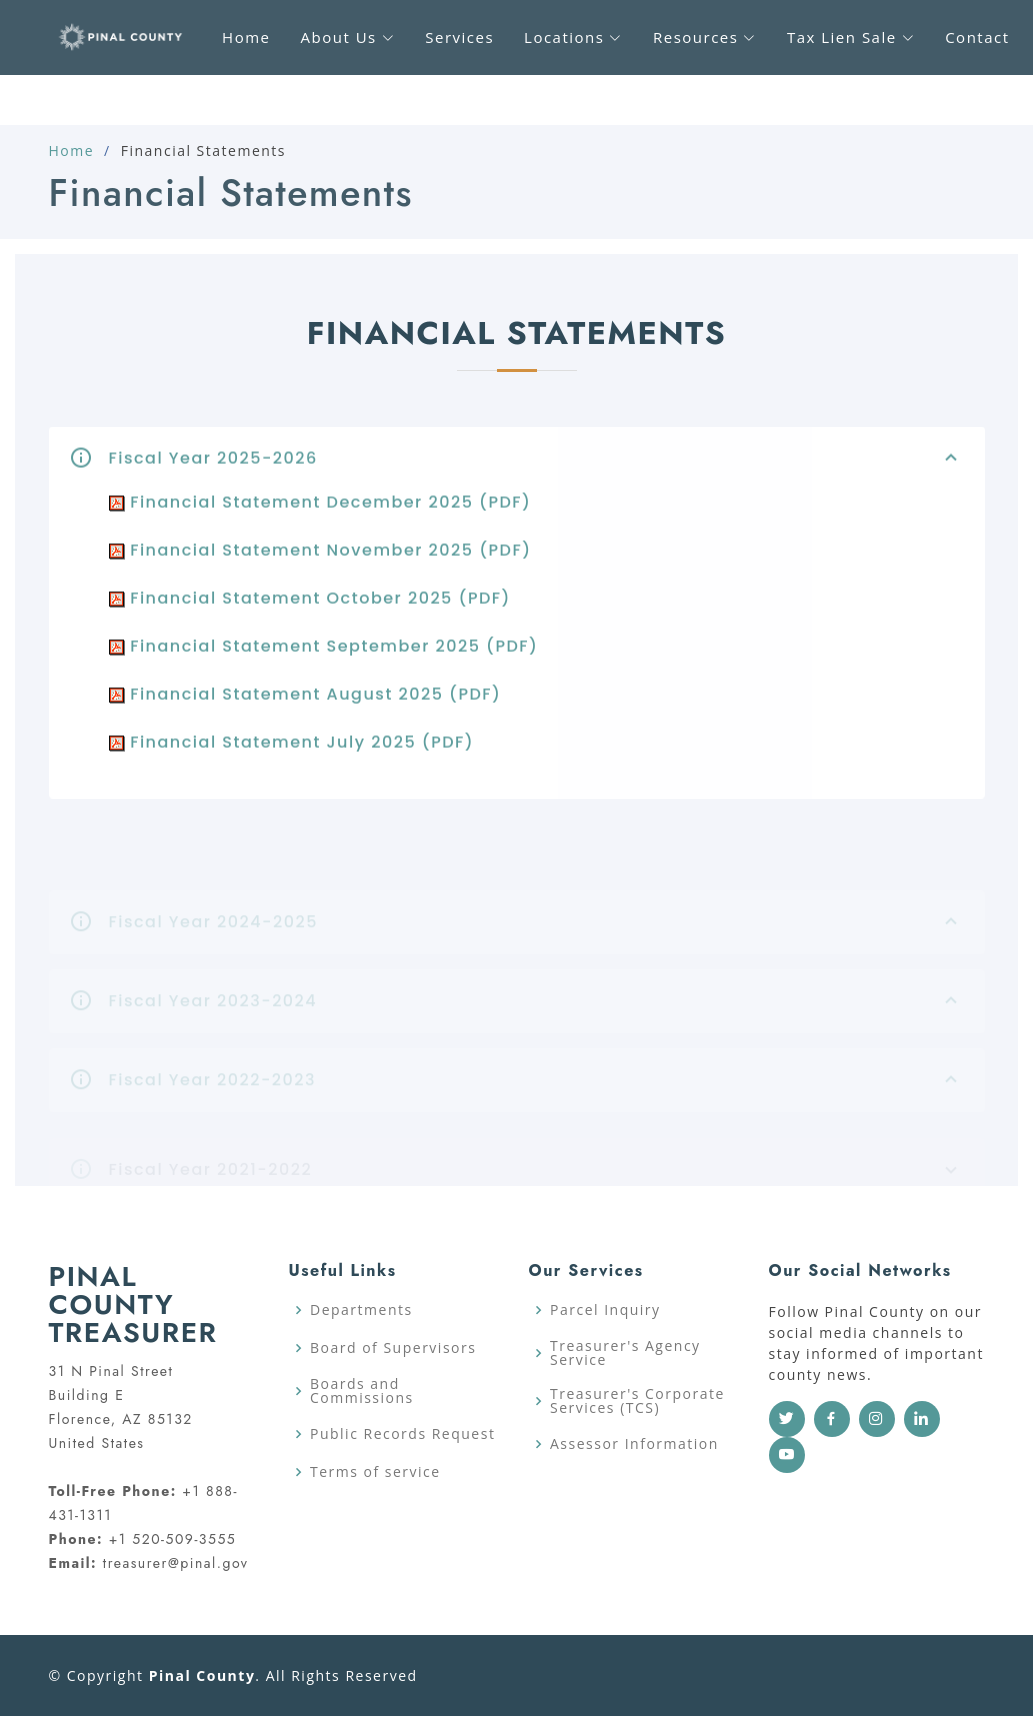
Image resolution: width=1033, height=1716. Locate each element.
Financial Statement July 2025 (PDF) (292, 756)
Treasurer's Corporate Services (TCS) (637, 1401)
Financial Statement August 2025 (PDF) (305, 708)
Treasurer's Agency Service (625, 1353)
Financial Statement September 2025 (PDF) (324, 660)
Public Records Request (402, 1434)
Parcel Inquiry (605, 1310)
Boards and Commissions (362, 1391)
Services (459, 37)
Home (72, 150)
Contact (977, 37)
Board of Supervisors (393, 1348)
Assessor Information (634, 1444)
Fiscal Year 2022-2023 (537, 1095)
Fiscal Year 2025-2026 (537, 473)
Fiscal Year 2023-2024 (537, 1016)
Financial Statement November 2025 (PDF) (320, 564)
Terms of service (375, 1472)
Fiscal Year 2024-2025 (537, 937)
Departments (361, 1310)
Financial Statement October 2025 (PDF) (310, 612)
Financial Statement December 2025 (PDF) (320, 516)
